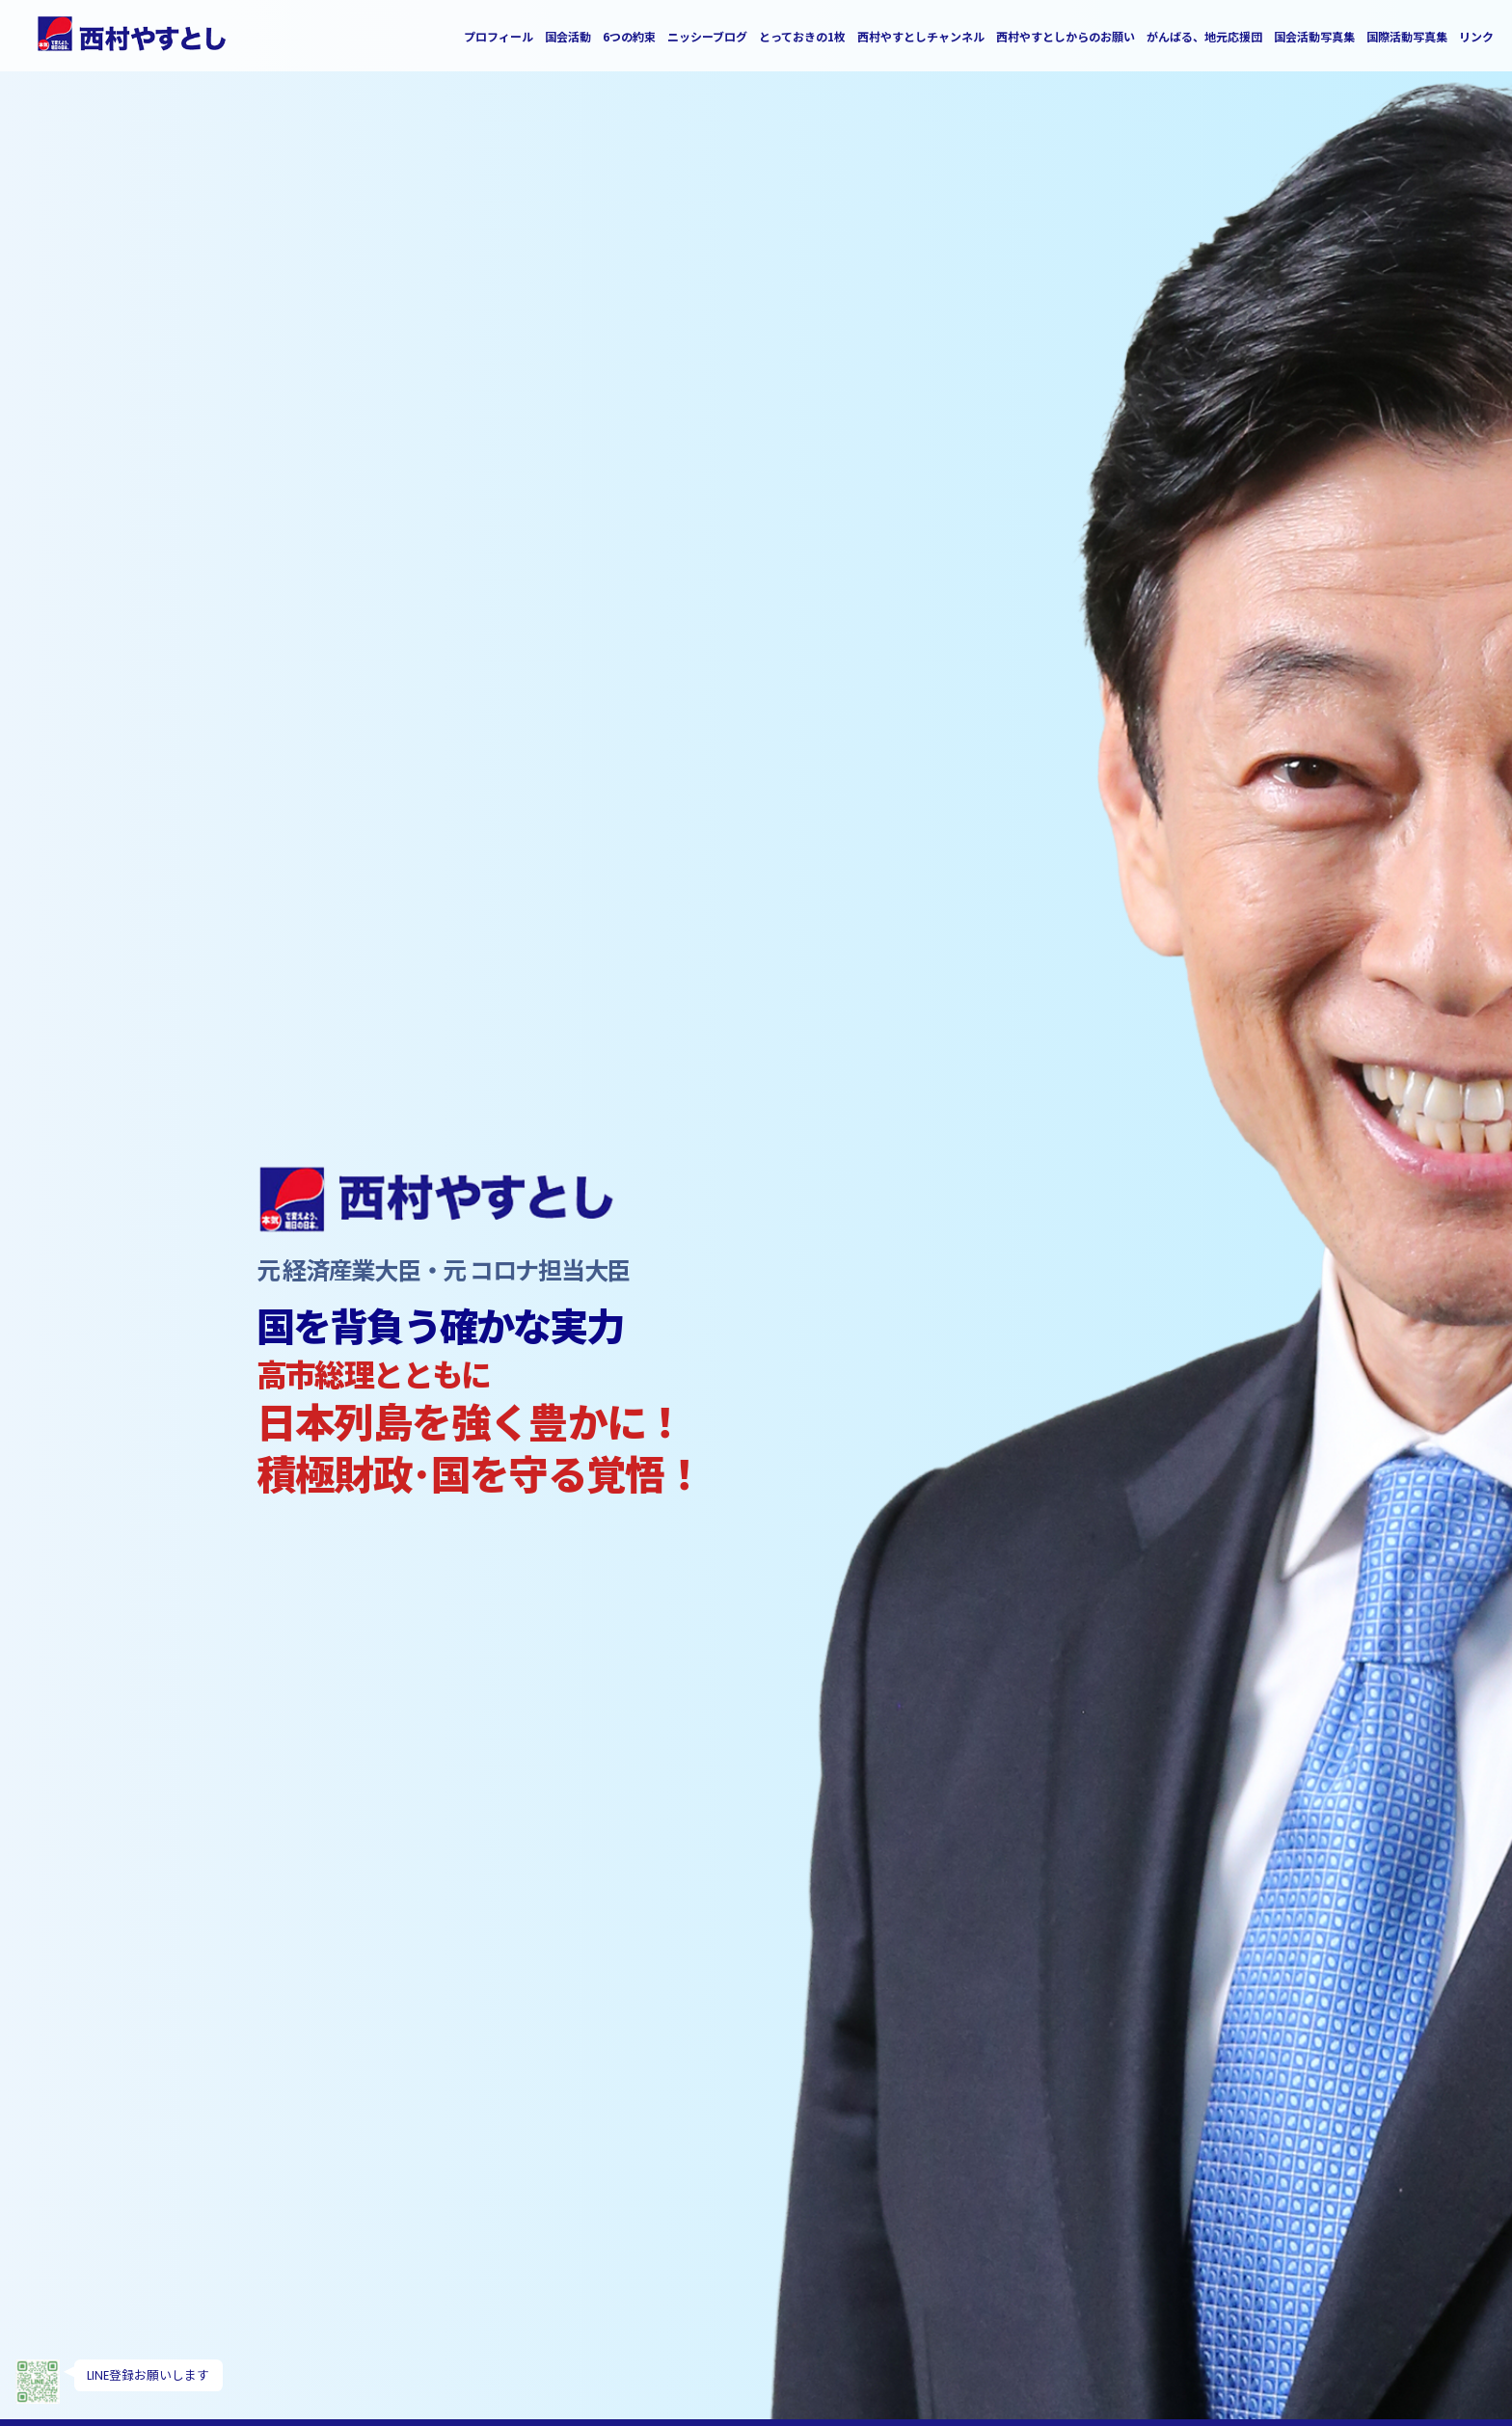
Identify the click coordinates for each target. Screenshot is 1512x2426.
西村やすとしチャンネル (921, 36)
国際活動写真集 (1406, 36)
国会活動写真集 (1314, 36)
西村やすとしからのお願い (1065, 36)
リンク (1476, 36)
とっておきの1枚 (802, 36)
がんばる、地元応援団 (1204, 36)
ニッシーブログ (707, 36)
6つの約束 (629, 36)
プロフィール (498, 36)
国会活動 (568, 36)
